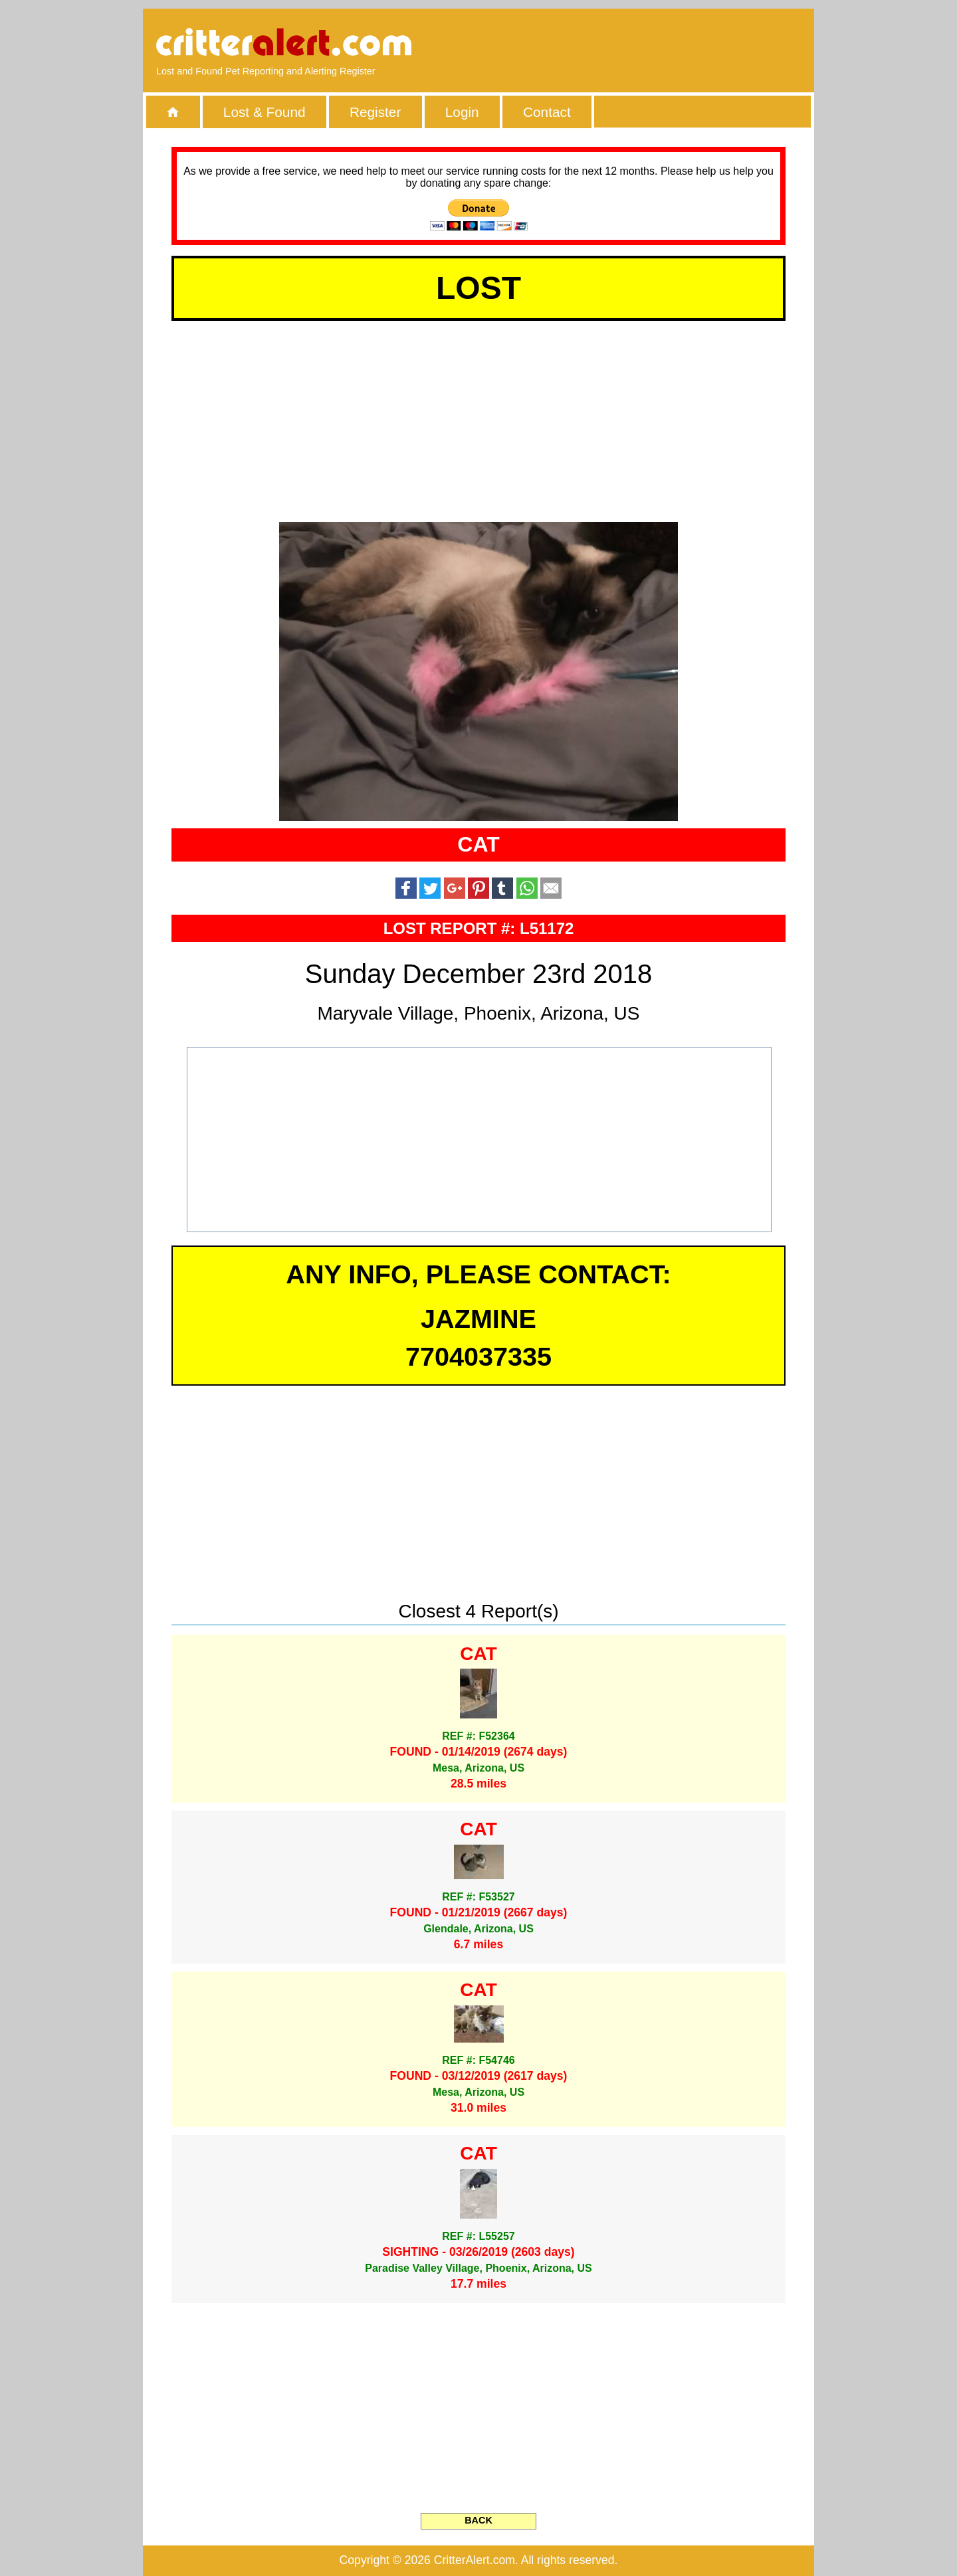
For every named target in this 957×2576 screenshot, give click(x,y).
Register (375, 112)
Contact (547, 112)
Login (462, 112)
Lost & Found (264, 112)
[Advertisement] (647, 43)
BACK (478, 2520)
